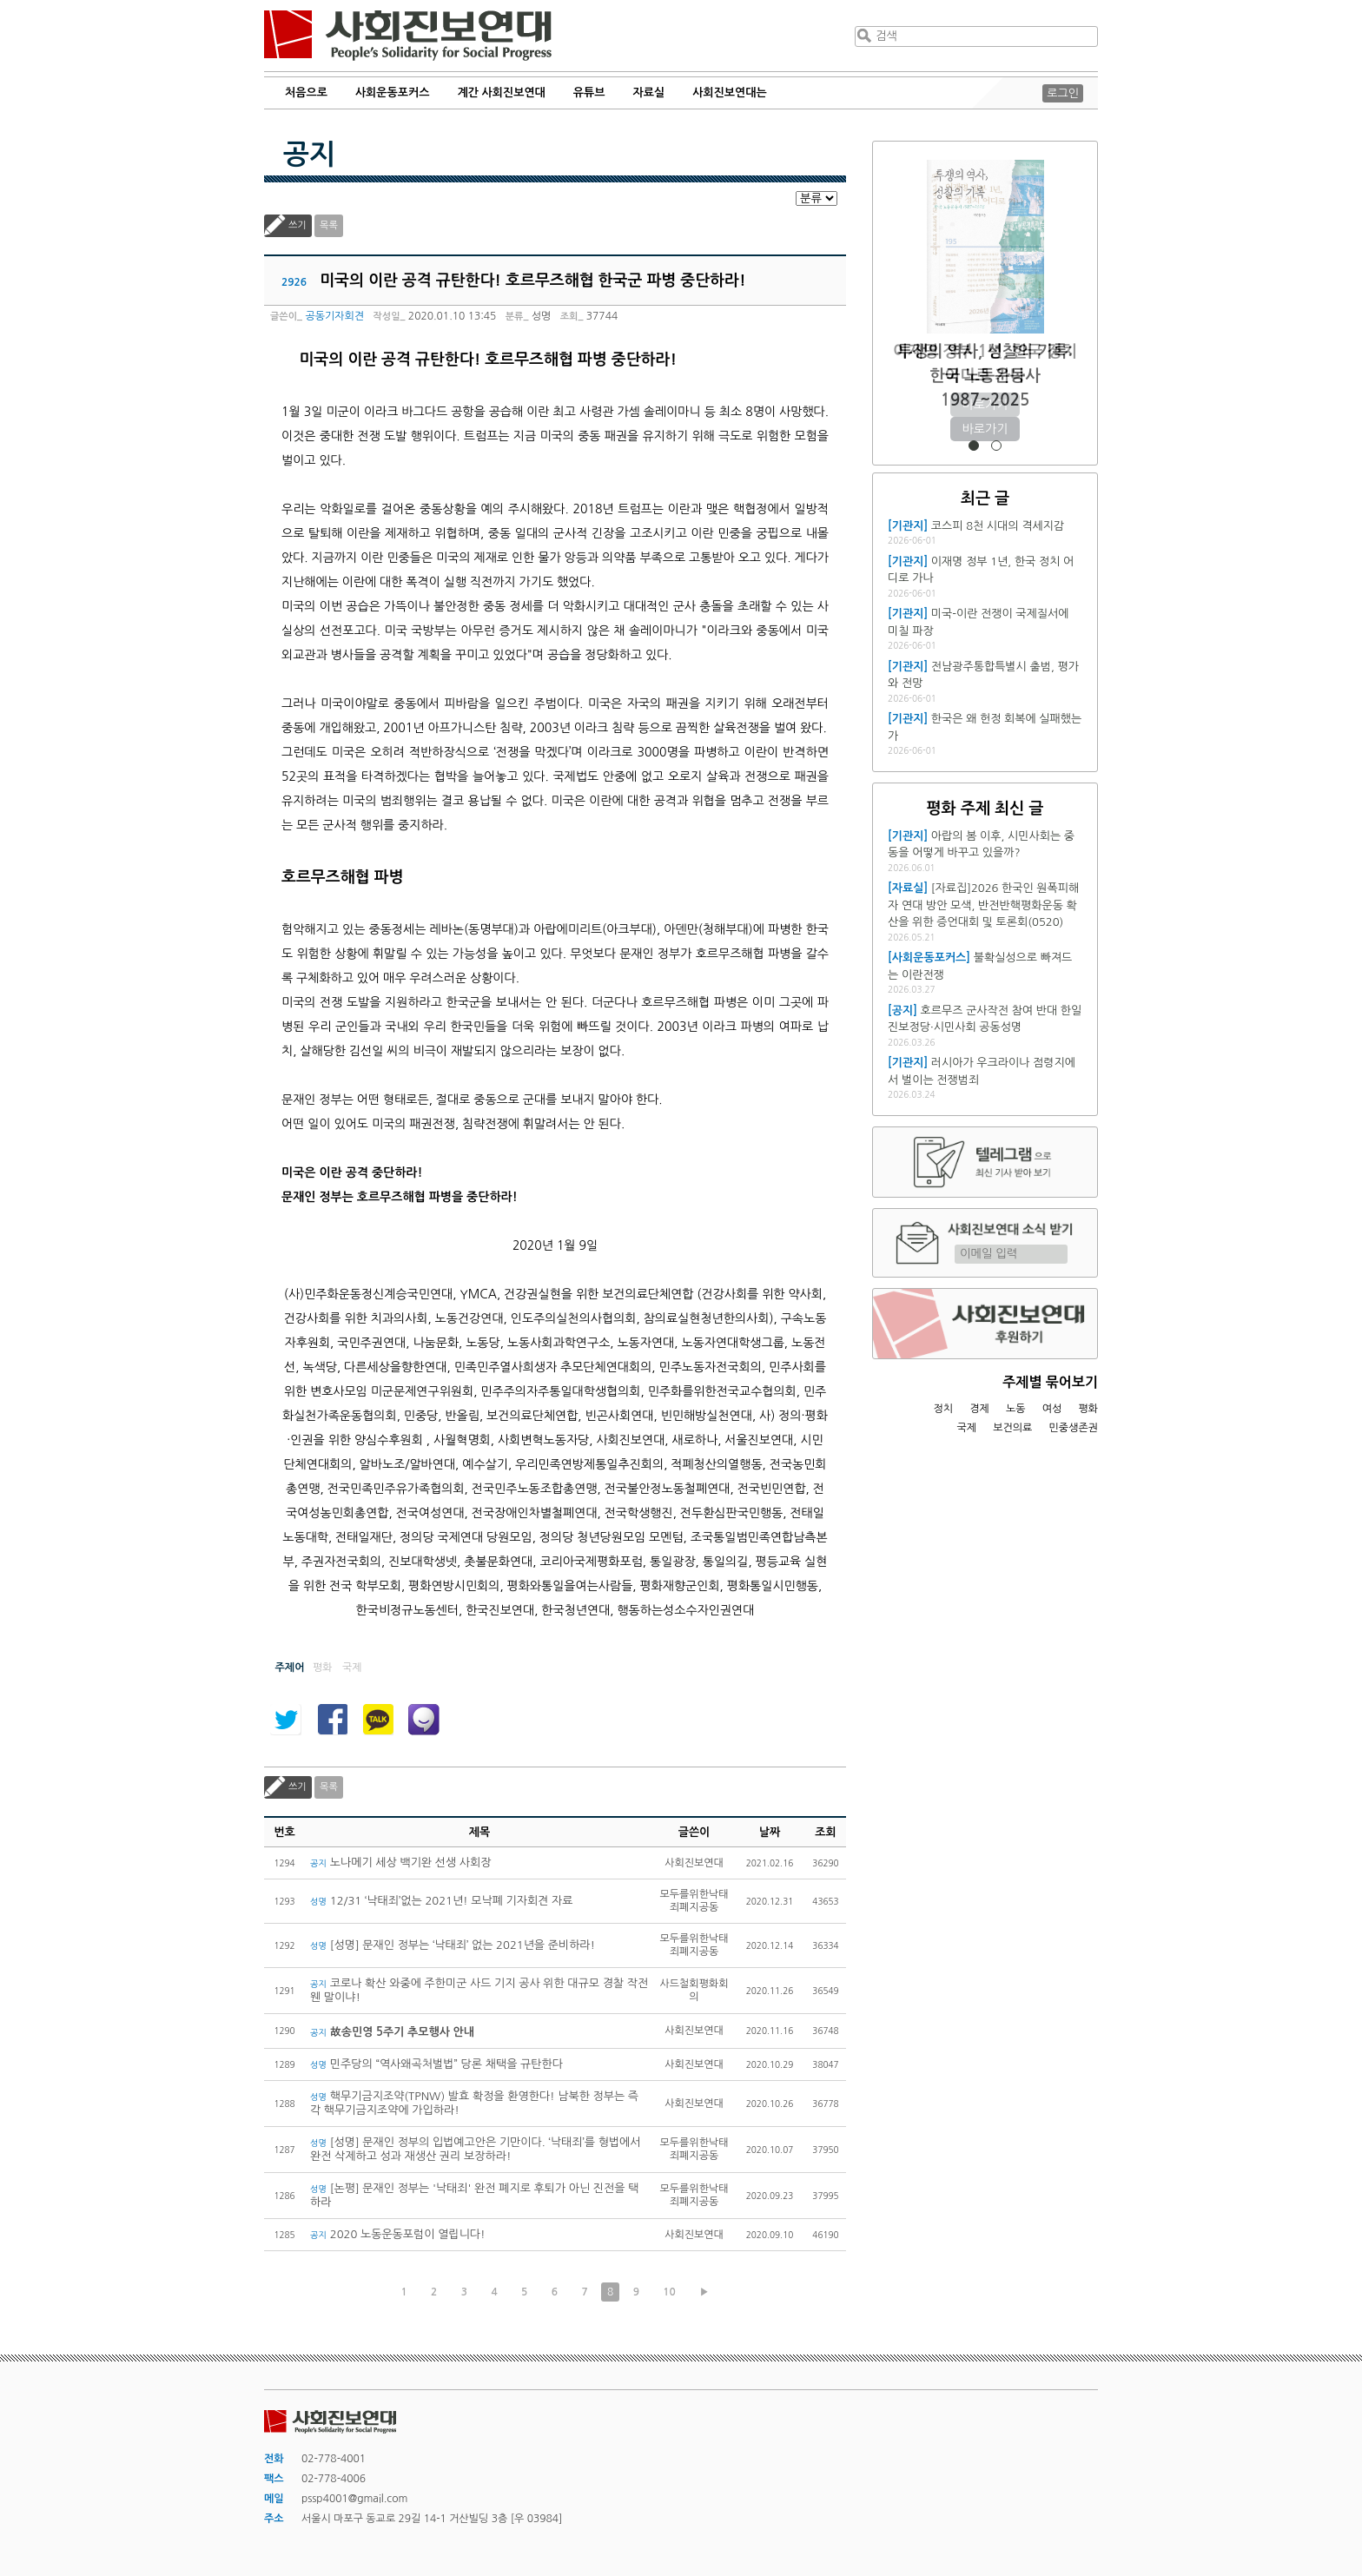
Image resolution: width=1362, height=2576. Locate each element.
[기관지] (908, 526)
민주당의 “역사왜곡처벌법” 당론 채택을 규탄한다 (436, 2064)
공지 (309, 154)
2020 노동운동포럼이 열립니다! (398, 2234)
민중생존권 (1073, 1428)
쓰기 (297, 225)
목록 (329, 225)
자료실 (649, 92)
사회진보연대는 (729, 92)
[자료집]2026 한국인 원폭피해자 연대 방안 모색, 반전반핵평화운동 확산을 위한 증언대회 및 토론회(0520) (983, 905)
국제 (967, 1428)
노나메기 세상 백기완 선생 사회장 (400, 1862)
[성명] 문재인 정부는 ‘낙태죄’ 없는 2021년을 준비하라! (452, 1945)
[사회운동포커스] (929, 957)
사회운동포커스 (392, 92)
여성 (1052, 1409)
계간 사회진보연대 (501, 92)
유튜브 (589, 92)
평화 (1088, 1409)
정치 (943, 1409)
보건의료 (1012, 1428)
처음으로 (306, 92)
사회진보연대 (408, 35)
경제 (979, 1409)
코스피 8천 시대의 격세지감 (997, 526)
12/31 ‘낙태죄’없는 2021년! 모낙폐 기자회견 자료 (441, 1900)
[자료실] (908, 888)
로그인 (1063, 93)
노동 (1016, 1409)
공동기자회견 (334, 316)
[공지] (902, 1010)
